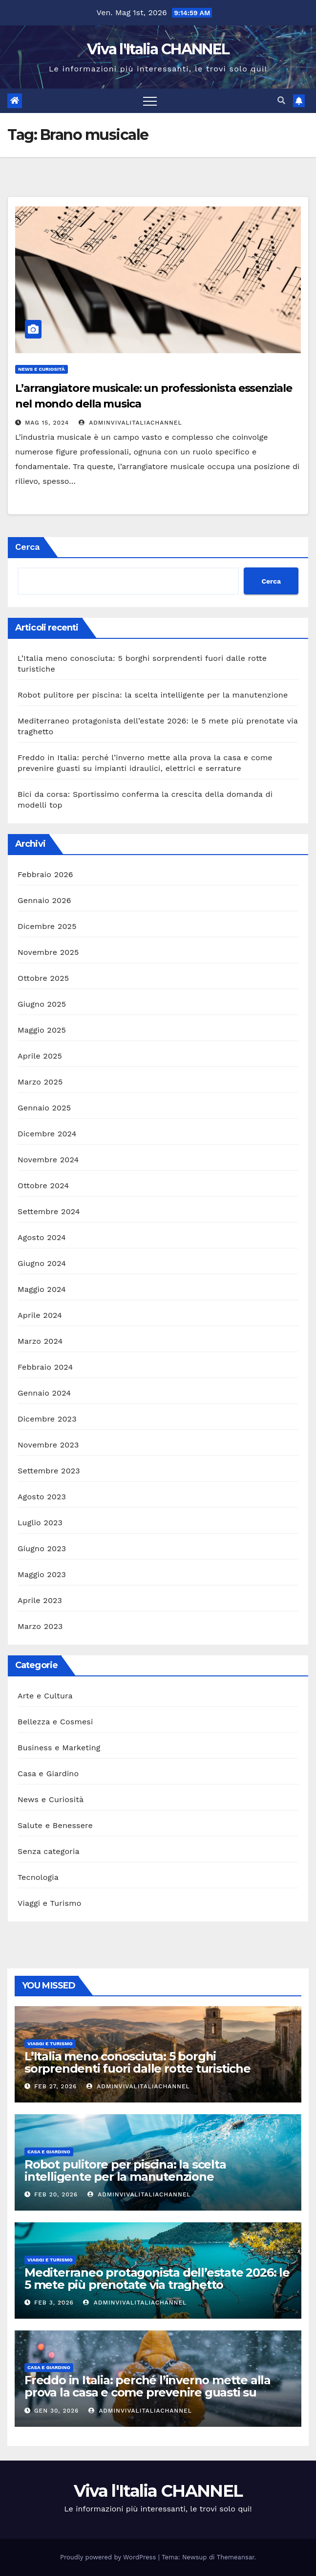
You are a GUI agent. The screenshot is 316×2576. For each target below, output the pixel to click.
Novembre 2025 (48, 952)
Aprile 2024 (40, 1315)
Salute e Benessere (55, 1825)
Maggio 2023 (42, 1574)
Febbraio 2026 (45, 874)
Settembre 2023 (49, 1470)
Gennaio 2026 (44, 900)
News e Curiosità (41, 369)
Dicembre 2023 (47, 1419)
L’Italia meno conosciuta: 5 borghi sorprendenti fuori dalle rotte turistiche (137, 2062)
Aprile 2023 (40, 1600)
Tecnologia (38, 1877)
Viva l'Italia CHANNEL (158, 49)
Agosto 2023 (42, 1496)
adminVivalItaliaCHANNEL (130, 422)
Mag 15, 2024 (47, 422)
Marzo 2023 (40, 1626)
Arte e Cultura (45, 1695)
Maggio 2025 (42, 1030)
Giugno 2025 (42, 1004)
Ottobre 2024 (43, 1185)
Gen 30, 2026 (56, 2410)
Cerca (27, 547)
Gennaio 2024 (44, 1393)
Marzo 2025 (40, 1081)
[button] (281, 100)
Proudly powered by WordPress (109, 2557)
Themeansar (235, 2557)
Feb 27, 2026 (55, 2086)
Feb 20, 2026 (56, 2194)
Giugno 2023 (42, 1548)
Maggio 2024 (42, 1289)
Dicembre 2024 (47, 1133)
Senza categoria (49, 1851)
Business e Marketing (59, 1747)
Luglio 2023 (40, 1522)
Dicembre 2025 (47, 926)
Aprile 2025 (40, 1056)
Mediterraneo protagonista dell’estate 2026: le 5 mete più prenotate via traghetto (157, 2278)
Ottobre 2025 (43, 978)
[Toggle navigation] (150, 100)
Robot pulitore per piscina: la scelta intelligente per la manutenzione (153, 695)
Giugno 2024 (42, 1263)
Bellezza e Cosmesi (55, 1721)
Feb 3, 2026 (54, 2302)
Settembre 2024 (49, 1211)
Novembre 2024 (48, 1159)
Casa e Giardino (48, 1773)
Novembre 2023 (48, 1444)
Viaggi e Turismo (49, 1903)
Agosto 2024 (42, 1237)
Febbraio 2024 (45, 1367)
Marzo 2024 (40, 1341)
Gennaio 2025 (44, 1107)
